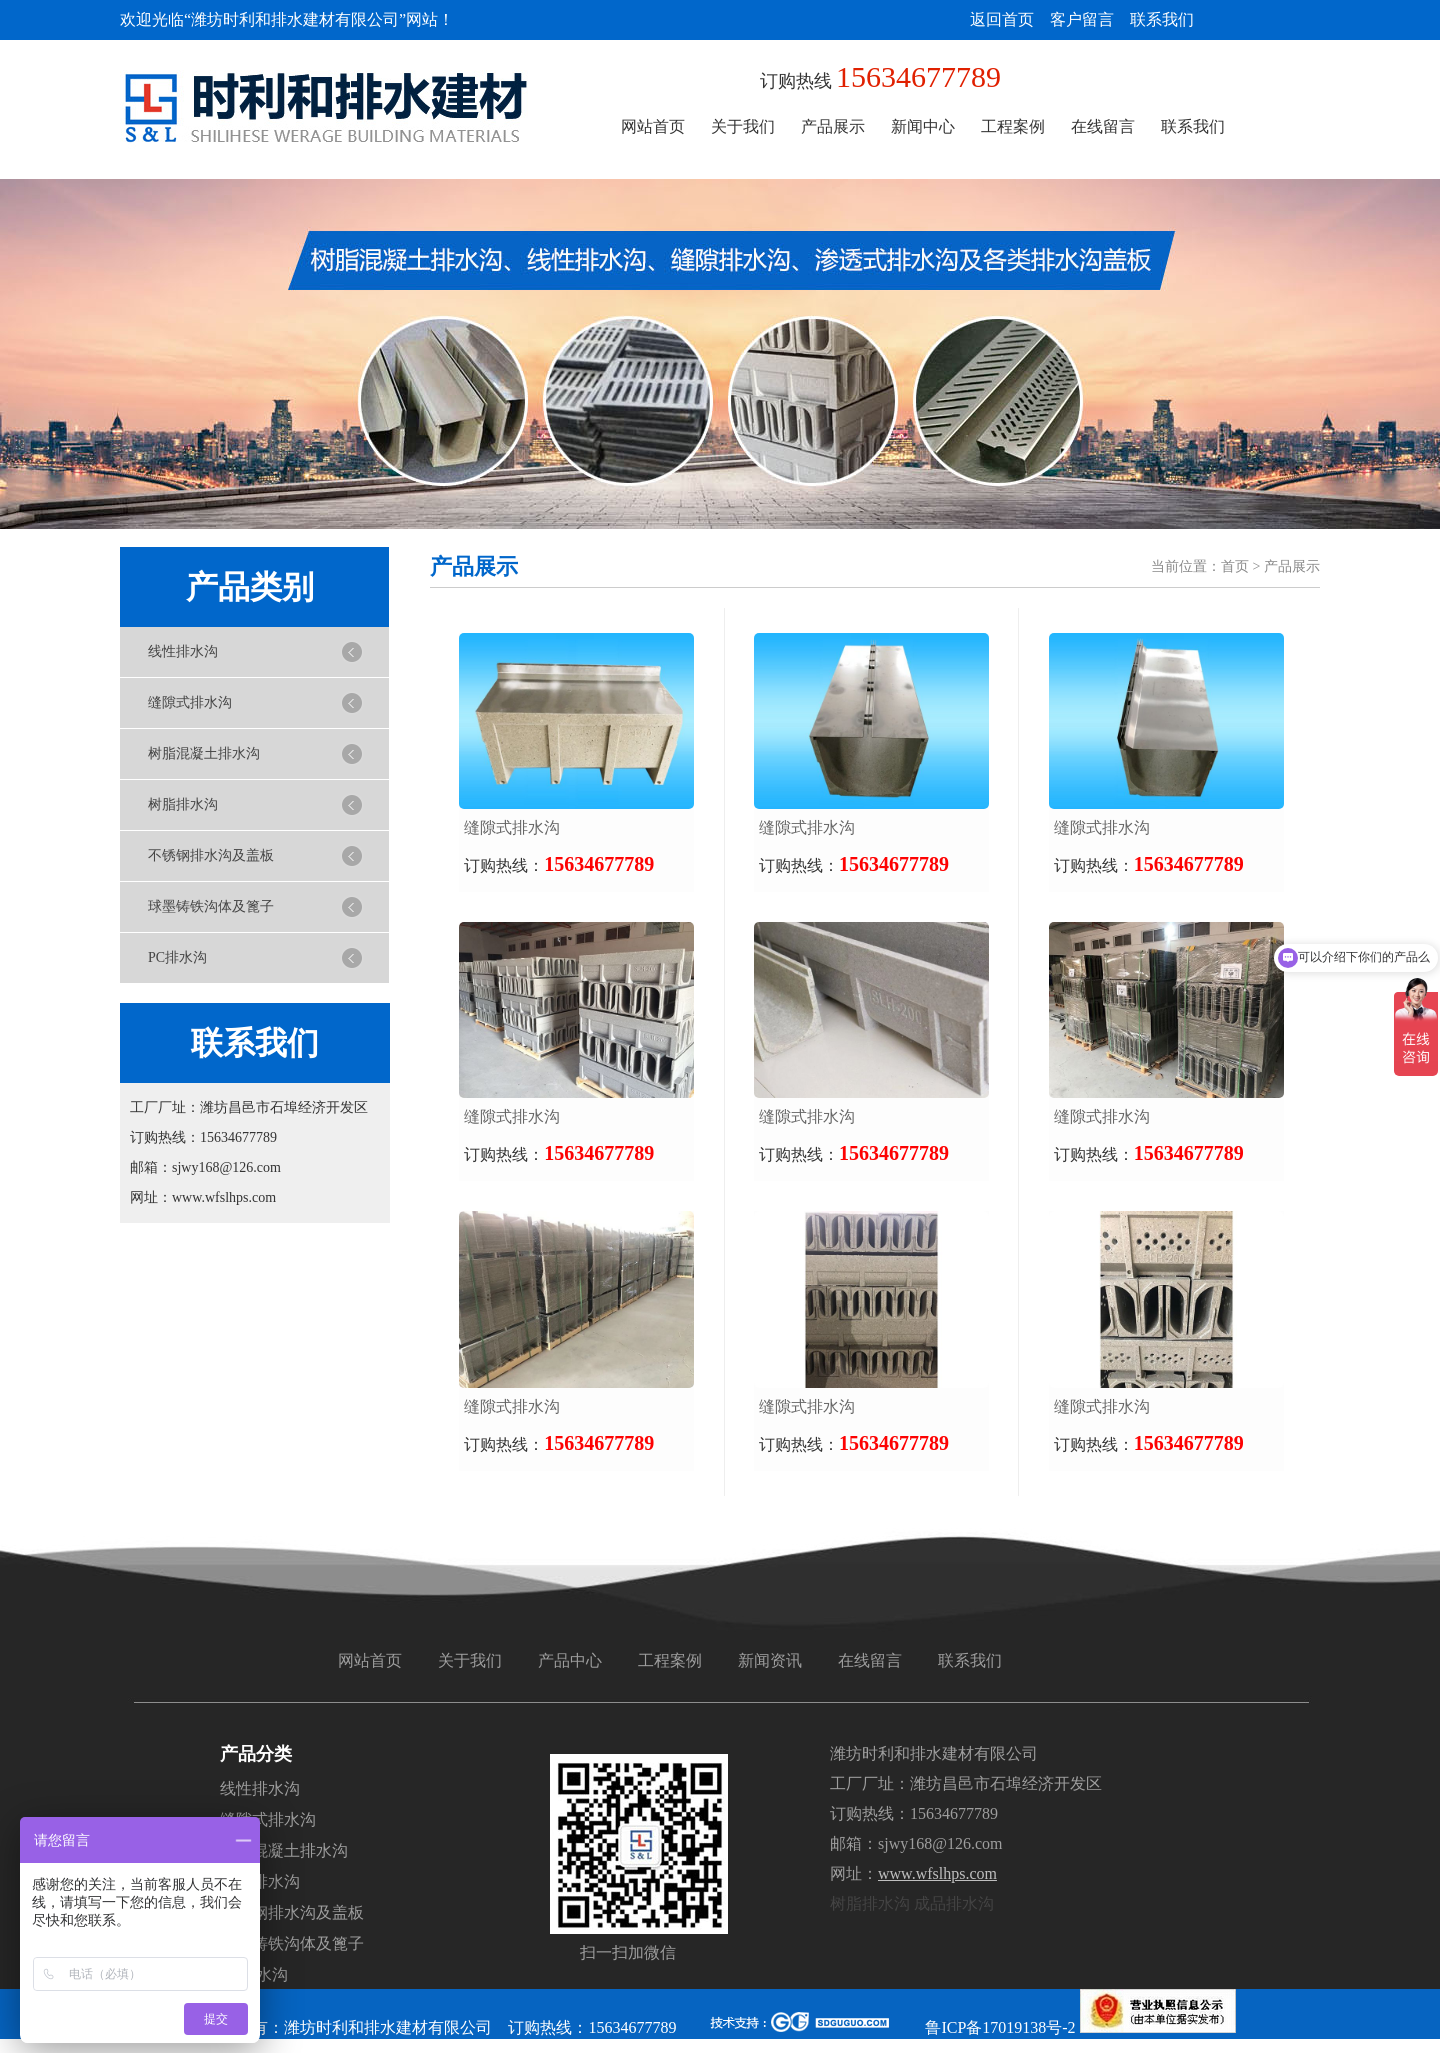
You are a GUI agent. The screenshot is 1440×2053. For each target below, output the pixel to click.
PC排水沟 (177, 957)
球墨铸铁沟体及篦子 (211, 906)
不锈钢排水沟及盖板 (211, 855)
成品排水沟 (954, 1903)
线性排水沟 (183, 651)
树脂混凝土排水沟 (204, 753)
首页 (1235, 566)
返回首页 (1002, 19)
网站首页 (653, 126)
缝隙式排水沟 (190, 702)
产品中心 (570, 1660)
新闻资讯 (770, 1660)
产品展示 (833, 126)
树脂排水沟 (183, 804)
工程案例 (1013, 126)
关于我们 (743, 126)
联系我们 (1162, 19)
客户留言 (1082, 19)
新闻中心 (923, 126)
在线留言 (1103, 126)
